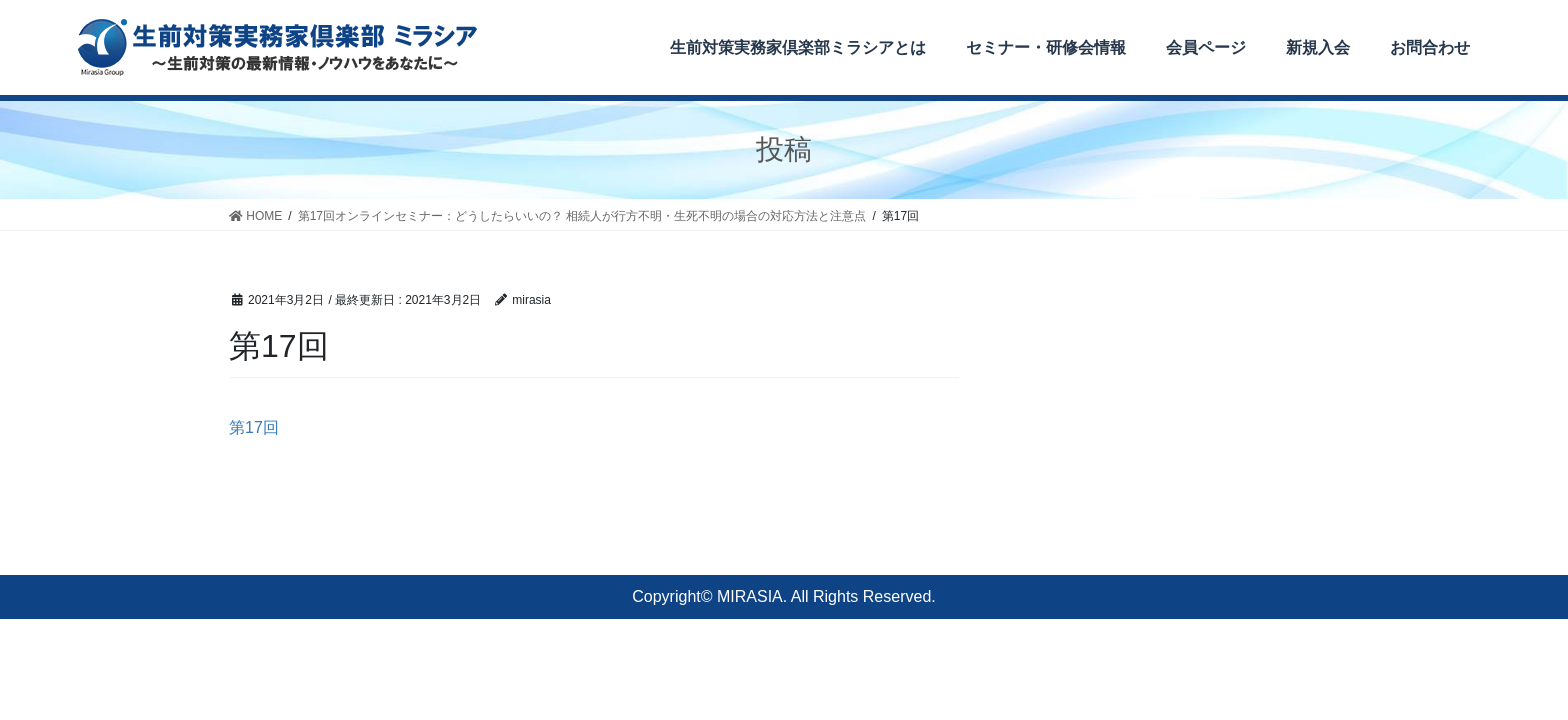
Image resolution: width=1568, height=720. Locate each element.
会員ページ (1206, 47)
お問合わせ (1430, 47)
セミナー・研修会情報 (1046, 47)
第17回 (254, 427)
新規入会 (1318, 47)
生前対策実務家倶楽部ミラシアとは (798, 47)
